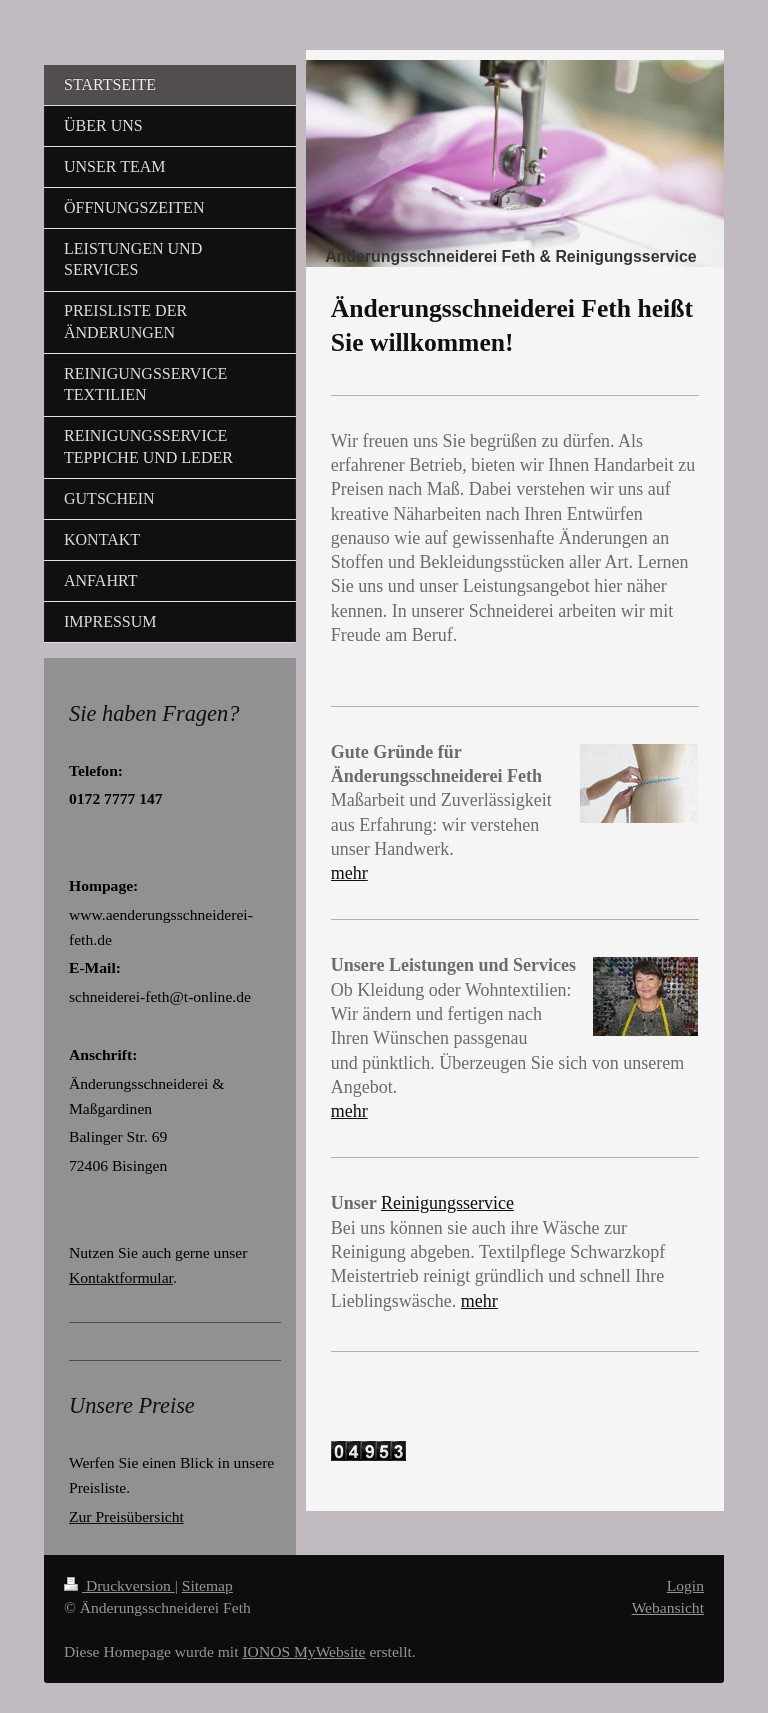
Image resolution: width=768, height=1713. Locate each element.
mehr (349, 873)
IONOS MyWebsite (303, 1651)
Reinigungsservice (447, 1203)
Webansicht (668, 1607)
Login (685, 1585)
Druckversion (119, 1585)
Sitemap (207, 1585)
